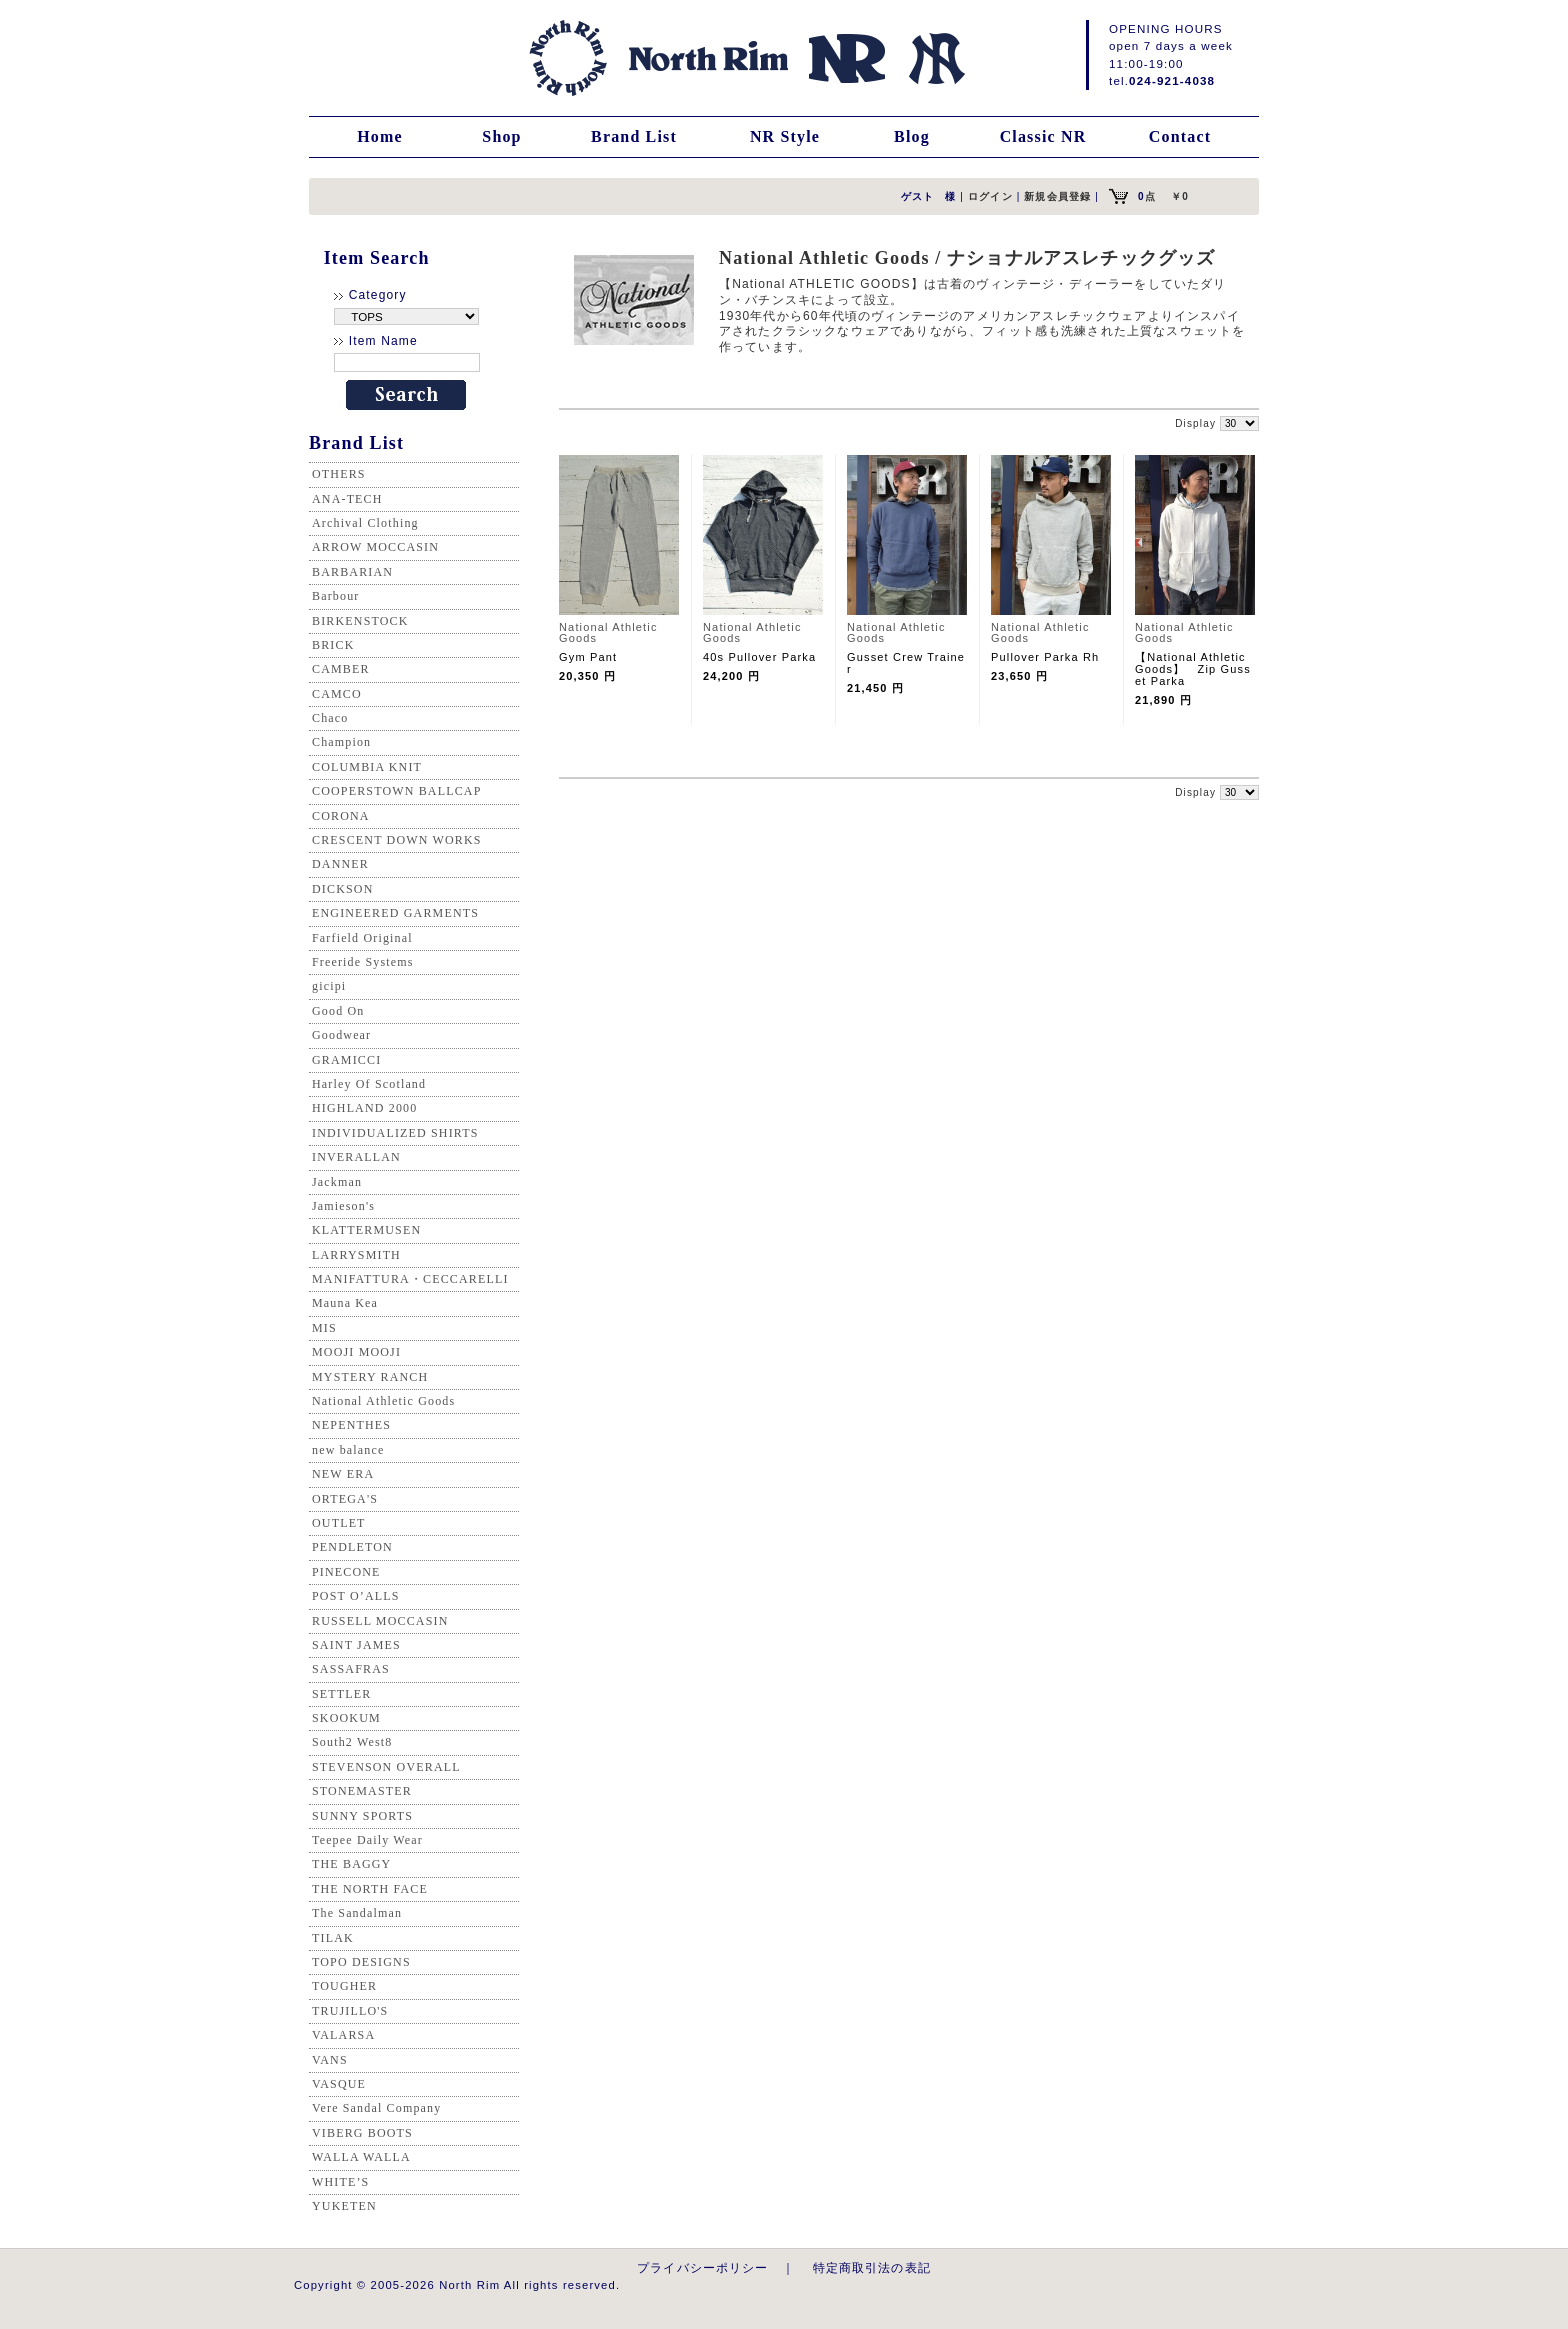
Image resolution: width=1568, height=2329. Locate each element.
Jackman (337, 1182)
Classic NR (1043, 136)
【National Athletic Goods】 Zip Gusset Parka (1193, 669)
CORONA (341, 816)
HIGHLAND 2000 (364, 1108)
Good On (338, 1011)
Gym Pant (588, 657)
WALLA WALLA (361, 2157)
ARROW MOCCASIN (375, 547)
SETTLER (341, 1694)
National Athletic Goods (383, 1401)
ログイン (990, 196)
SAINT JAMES (356, 1645)
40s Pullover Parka (765, 657)
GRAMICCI (346, 1060)
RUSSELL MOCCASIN (380, 1621)
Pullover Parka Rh (1045, 657)
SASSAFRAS (351, 1669)
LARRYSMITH (356, 1255)
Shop (501, 136)
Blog (912, 136)
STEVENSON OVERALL (386, 1767)
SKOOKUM (346, 1718)
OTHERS (339, 474)
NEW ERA (343, 1474)
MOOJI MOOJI (356, 1352)
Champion (341, 742)
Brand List (634, 136)
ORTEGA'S (345, 1499)
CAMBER (341, 669)
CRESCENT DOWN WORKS (397, 840)
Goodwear (341, 1035)
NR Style (785, 136)
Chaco (330, 718)
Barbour (335, 596)
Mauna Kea (345, 1303)
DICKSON (342, 889)
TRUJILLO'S (350, 2011)
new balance (348, 1450)
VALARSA (343, 2035)
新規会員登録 (1057, 196)
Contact (1180, 136)
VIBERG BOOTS (362, 2133)
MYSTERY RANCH (370, 1377)
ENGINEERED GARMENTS (395, 913)
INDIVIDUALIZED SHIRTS (395, 1133)
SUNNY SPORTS (362, 1816)
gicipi (329, 986)
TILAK (333, 1938)
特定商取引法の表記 (872, 2267)
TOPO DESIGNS (361, 1962)
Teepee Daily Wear (367, 1840)
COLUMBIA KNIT (367, 767)
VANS (330, 2060)
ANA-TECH (347, 499)
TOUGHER (344, 1986)
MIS (324, 1328)
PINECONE (346, 1572)
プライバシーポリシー (703, 2267)
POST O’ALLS (356, 1596)
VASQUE (339, 2084)
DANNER (340, 864)
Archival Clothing (365, 523)
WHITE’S (340, 2182)
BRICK (333, 645)
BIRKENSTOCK (360, 621)
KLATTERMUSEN (366, 1230)
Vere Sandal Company (376, 2108)
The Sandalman (357, 1913)
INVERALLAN (356, 1157)
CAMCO (337, 694)
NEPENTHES (351, 1425)
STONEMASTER (362, 1791)
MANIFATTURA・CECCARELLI (410, 1279)
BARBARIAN (352, 572)
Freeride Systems (363, 962)
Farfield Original (362, 938)
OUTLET (339, 1523)
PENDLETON (352, 1547)
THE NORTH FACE (370, 1889)
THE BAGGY (351, 1864)
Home (380, 136)
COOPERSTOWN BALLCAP (397, 791)
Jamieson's (343, 1206)
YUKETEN (344, 2206)
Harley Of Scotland (369, 1084)
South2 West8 (352, 1742)
